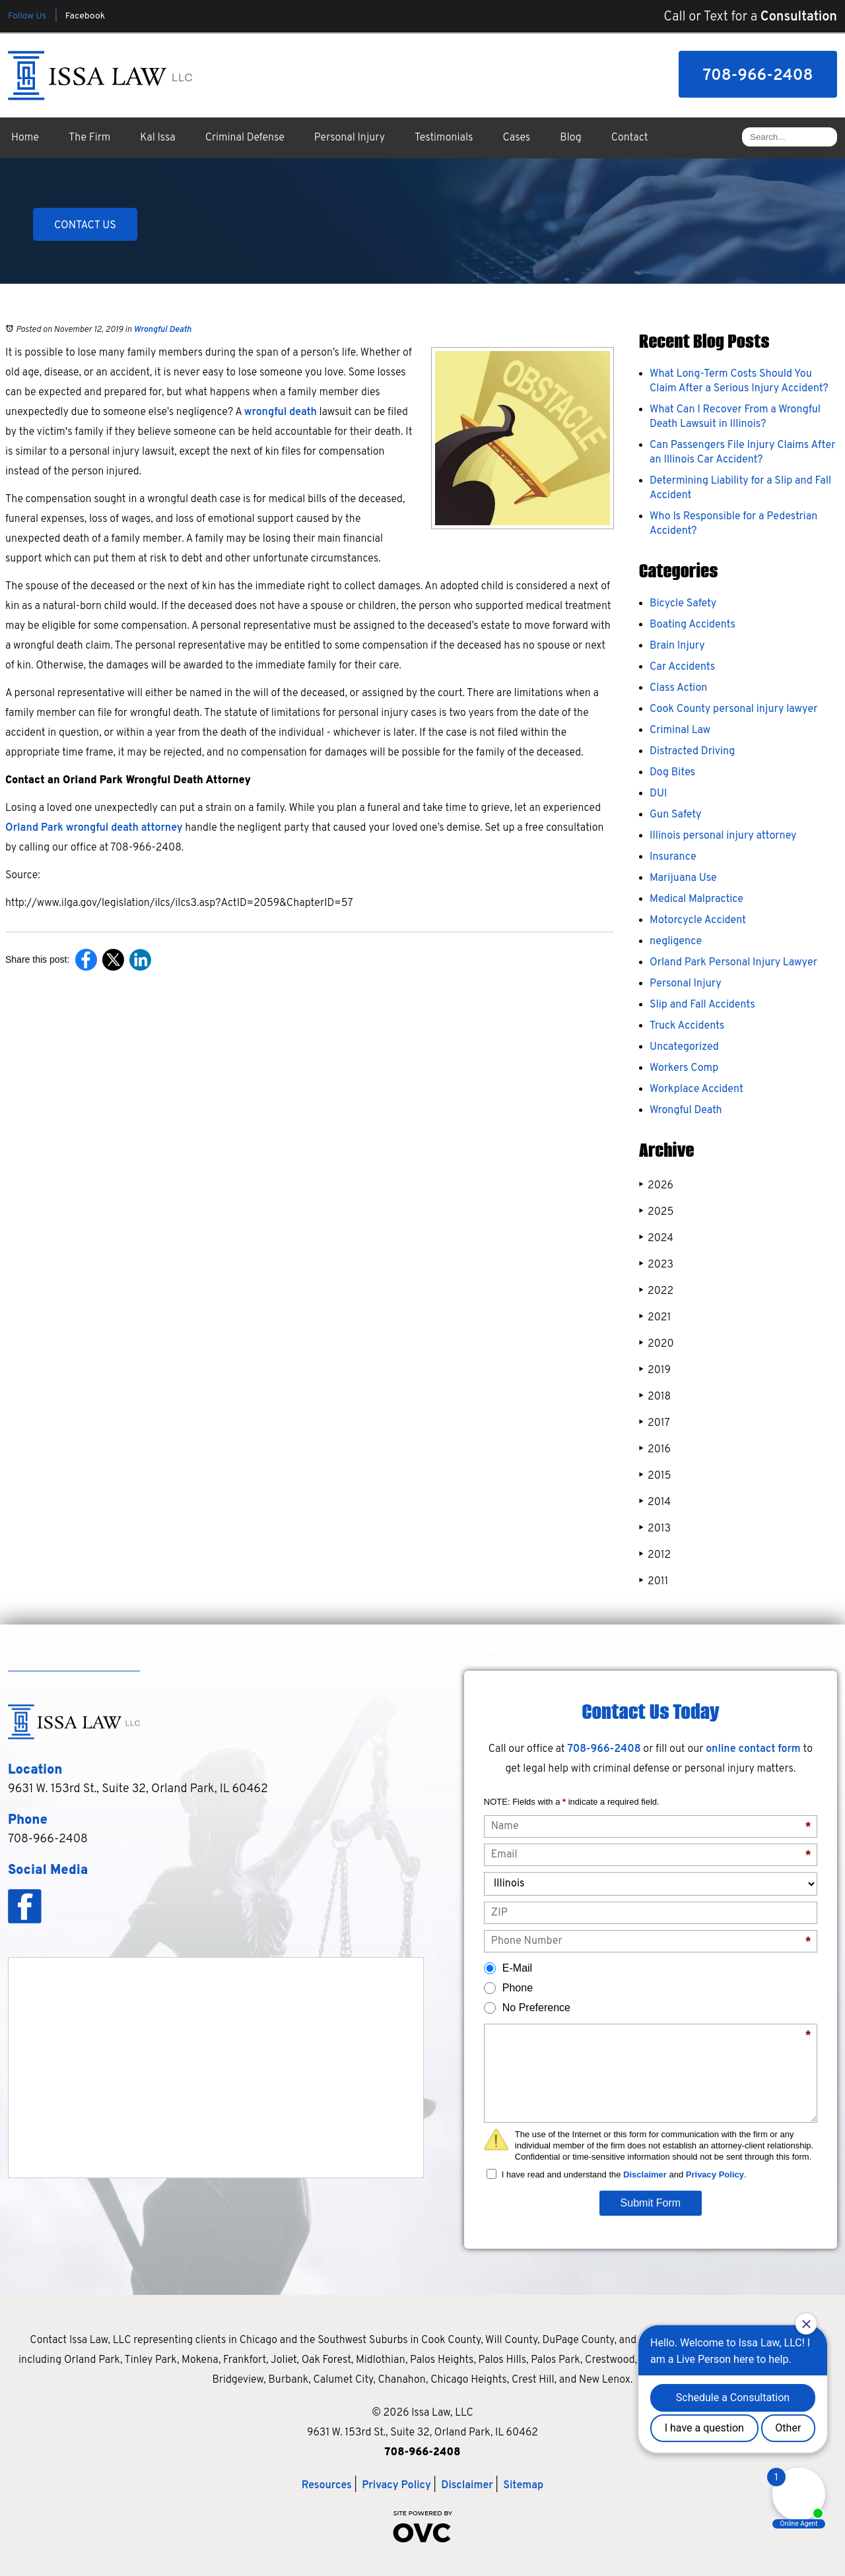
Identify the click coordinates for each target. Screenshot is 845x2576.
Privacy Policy (715, 2174)
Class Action (678, 688)
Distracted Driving (692, 751)
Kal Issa (157, 138)
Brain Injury (677, 646)
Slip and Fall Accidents (702, 1005)
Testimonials (444, 138)
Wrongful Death (162, 330)
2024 (656, 1238)
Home (25, 138)
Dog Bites (672, 772)
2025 (656, 1211)
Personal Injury (349, 138)
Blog (570, 138)
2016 (655, 1449)
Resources (327, 2485)
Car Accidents (682, 667)
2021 (655, 1317)
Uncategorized (684, 1047)
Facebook (85, 16)
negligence (676, 941)
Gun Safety (676, 814)
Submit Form (651, 2202)
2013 (655, 1528)
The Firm (89, 138)
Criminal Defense (245, 138)
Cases (517, 138)
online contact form (753, 1749)
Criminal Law (680, 730)
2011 (653, 1581)
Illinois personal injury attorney (723, 836)
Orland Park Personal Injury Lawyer (733, 962)
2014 (655, 1502)
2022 (656, 1291)
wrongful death (280, 412)
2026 (656, 1185)
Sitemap (523, 2485)
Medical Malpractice (696, 899)
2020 (656, 1343)
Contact (629, 138)
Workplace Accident (696, 1089)
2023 (656, 1264)
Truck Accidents (687, 1026)
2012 (655, 1554)
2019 (655, 1370)
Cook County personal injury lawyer (733, 709)
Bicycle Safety (683, 603)
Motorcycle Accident (698, 920)
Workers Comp (684, 1068)
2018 (655, 1396)
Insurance (673, 857)
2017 (654, 1423)
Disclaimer (645, 2174)
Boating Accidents (692, 624)
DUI (658, 793)
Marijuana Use (683, 878)
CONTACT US (85, 225)
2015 (655, 1475)
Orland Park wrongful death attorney (94, 828)
